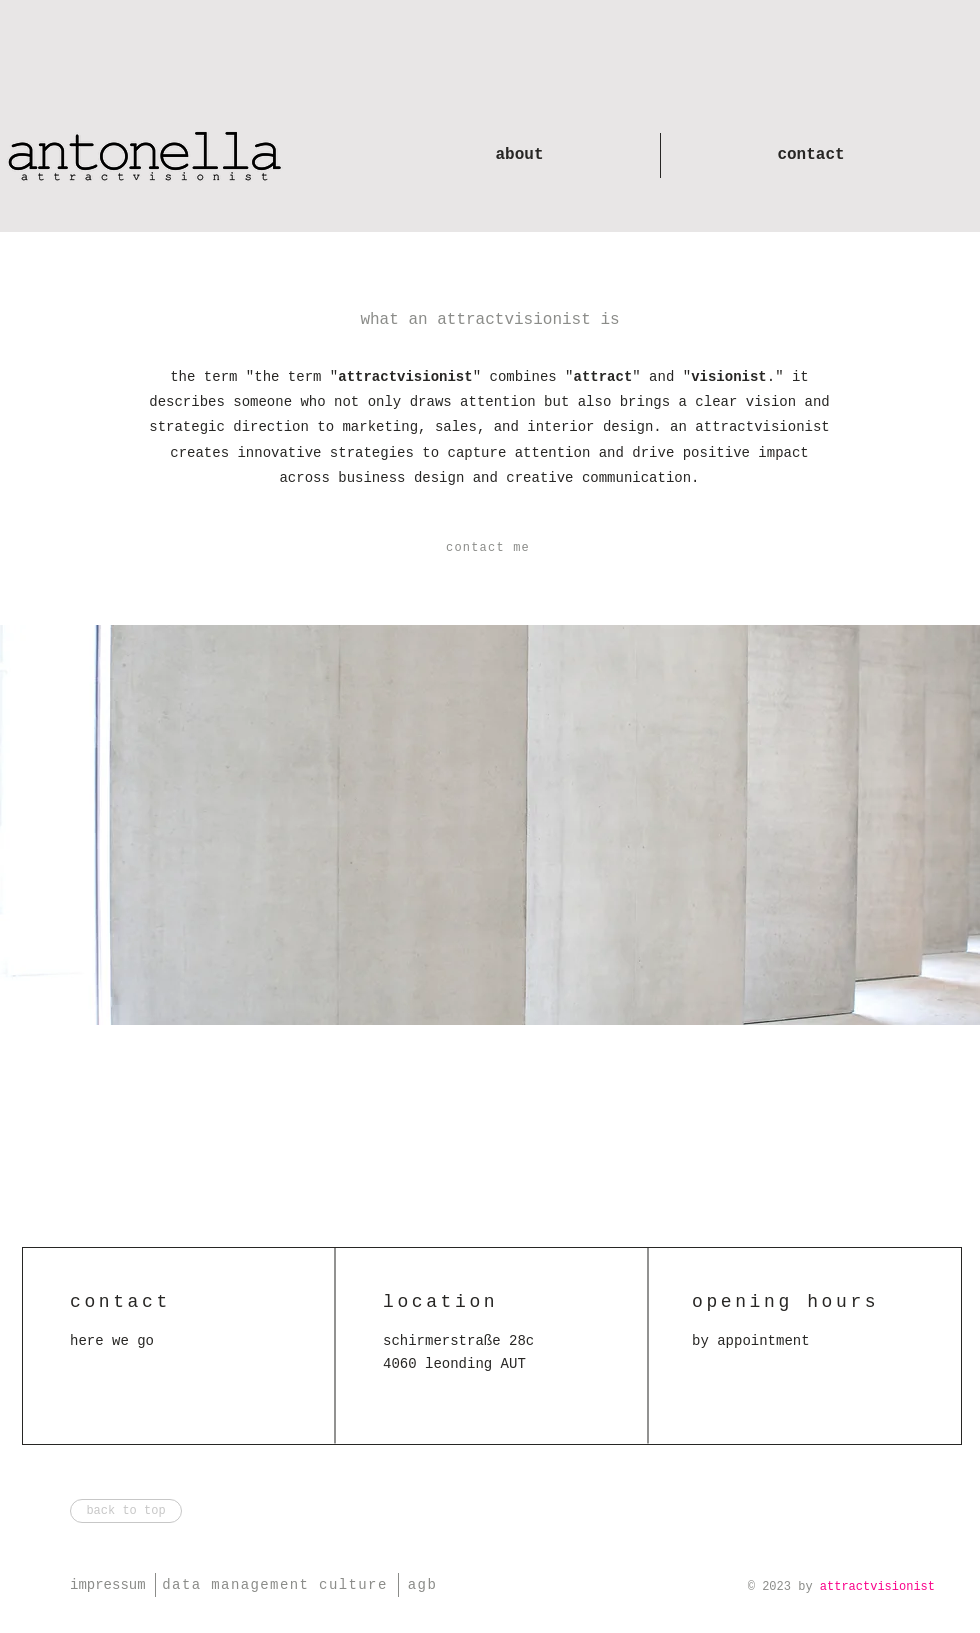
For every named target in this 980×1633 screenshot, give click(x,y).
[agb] (424, 1585)
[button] (490, 548)
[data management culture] (277, 1585)
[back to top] (126, 1511)
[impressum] (112, 1585)
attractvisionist (877, 1587)
